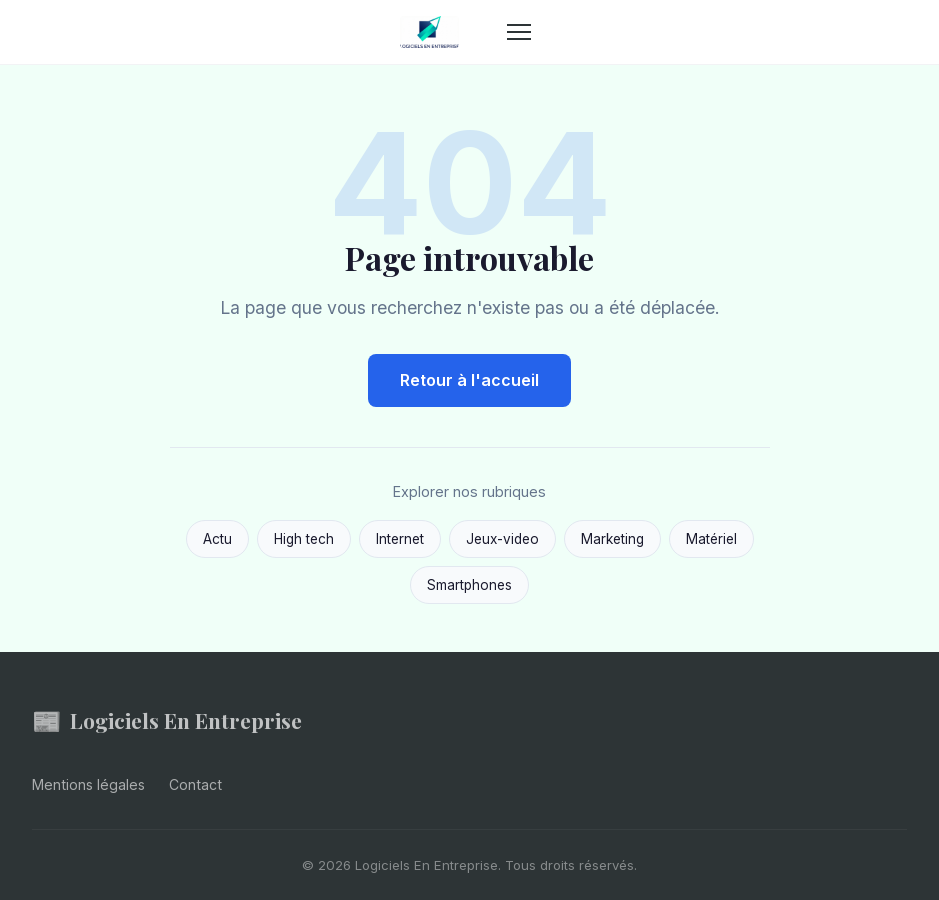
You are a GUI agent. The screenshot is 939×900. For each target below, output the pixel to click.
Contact (195, 784)
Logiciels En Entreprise (167, 720)
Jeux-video (502, 539)
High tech (304, 539)
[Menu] (519, 32)
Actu (217, 539)
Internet (400, 539)
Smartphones (469, 585)
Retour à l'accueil (469, 380)
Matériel (711, 539)
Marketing (612, 539)
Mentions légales (88, 784)
